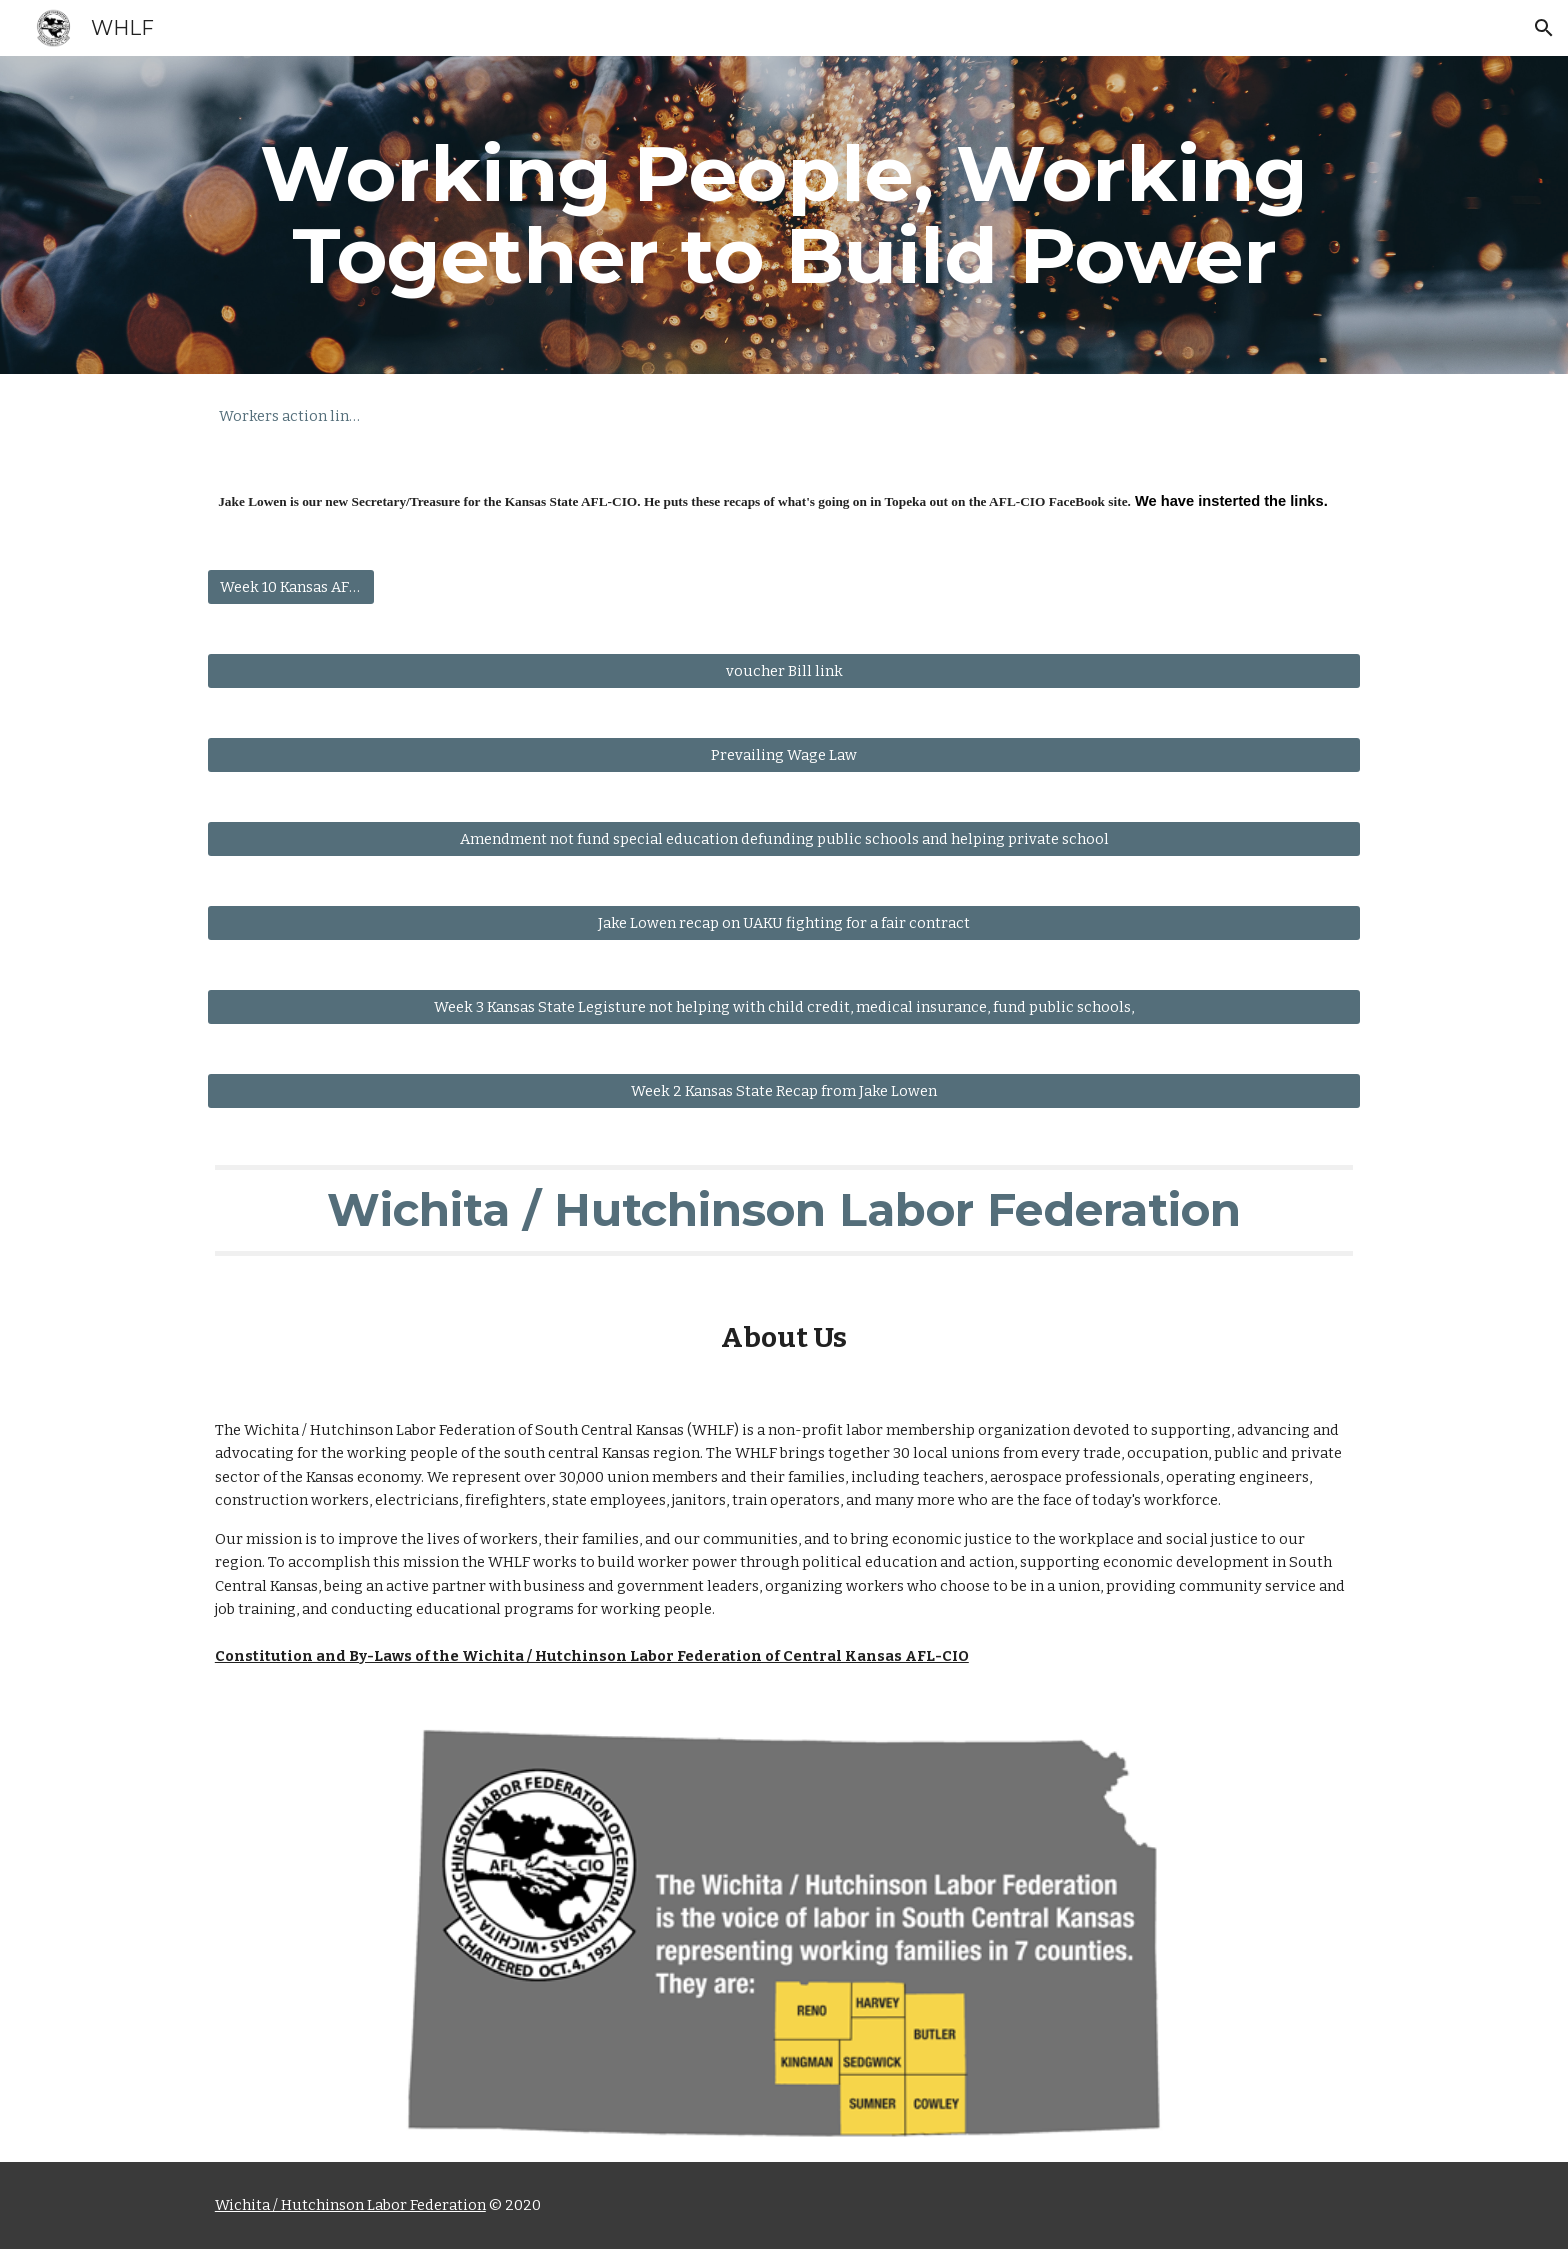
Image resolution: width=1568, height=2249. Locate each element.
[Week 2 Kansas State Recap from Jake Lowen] (784, 1091)
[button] (1544, 28)
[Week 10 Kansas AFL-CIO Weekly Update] (291, 587)
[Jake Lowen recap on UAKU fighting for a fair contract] (784, 923)
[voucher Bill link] (784, 671)
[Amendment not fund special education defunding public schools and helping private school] (784, 839)
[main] (784, 215)
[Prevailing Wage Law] (784, 755)
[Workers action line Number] (291, 415)
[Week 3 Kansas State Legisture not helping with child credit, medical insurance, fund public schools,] (784, 1007)
